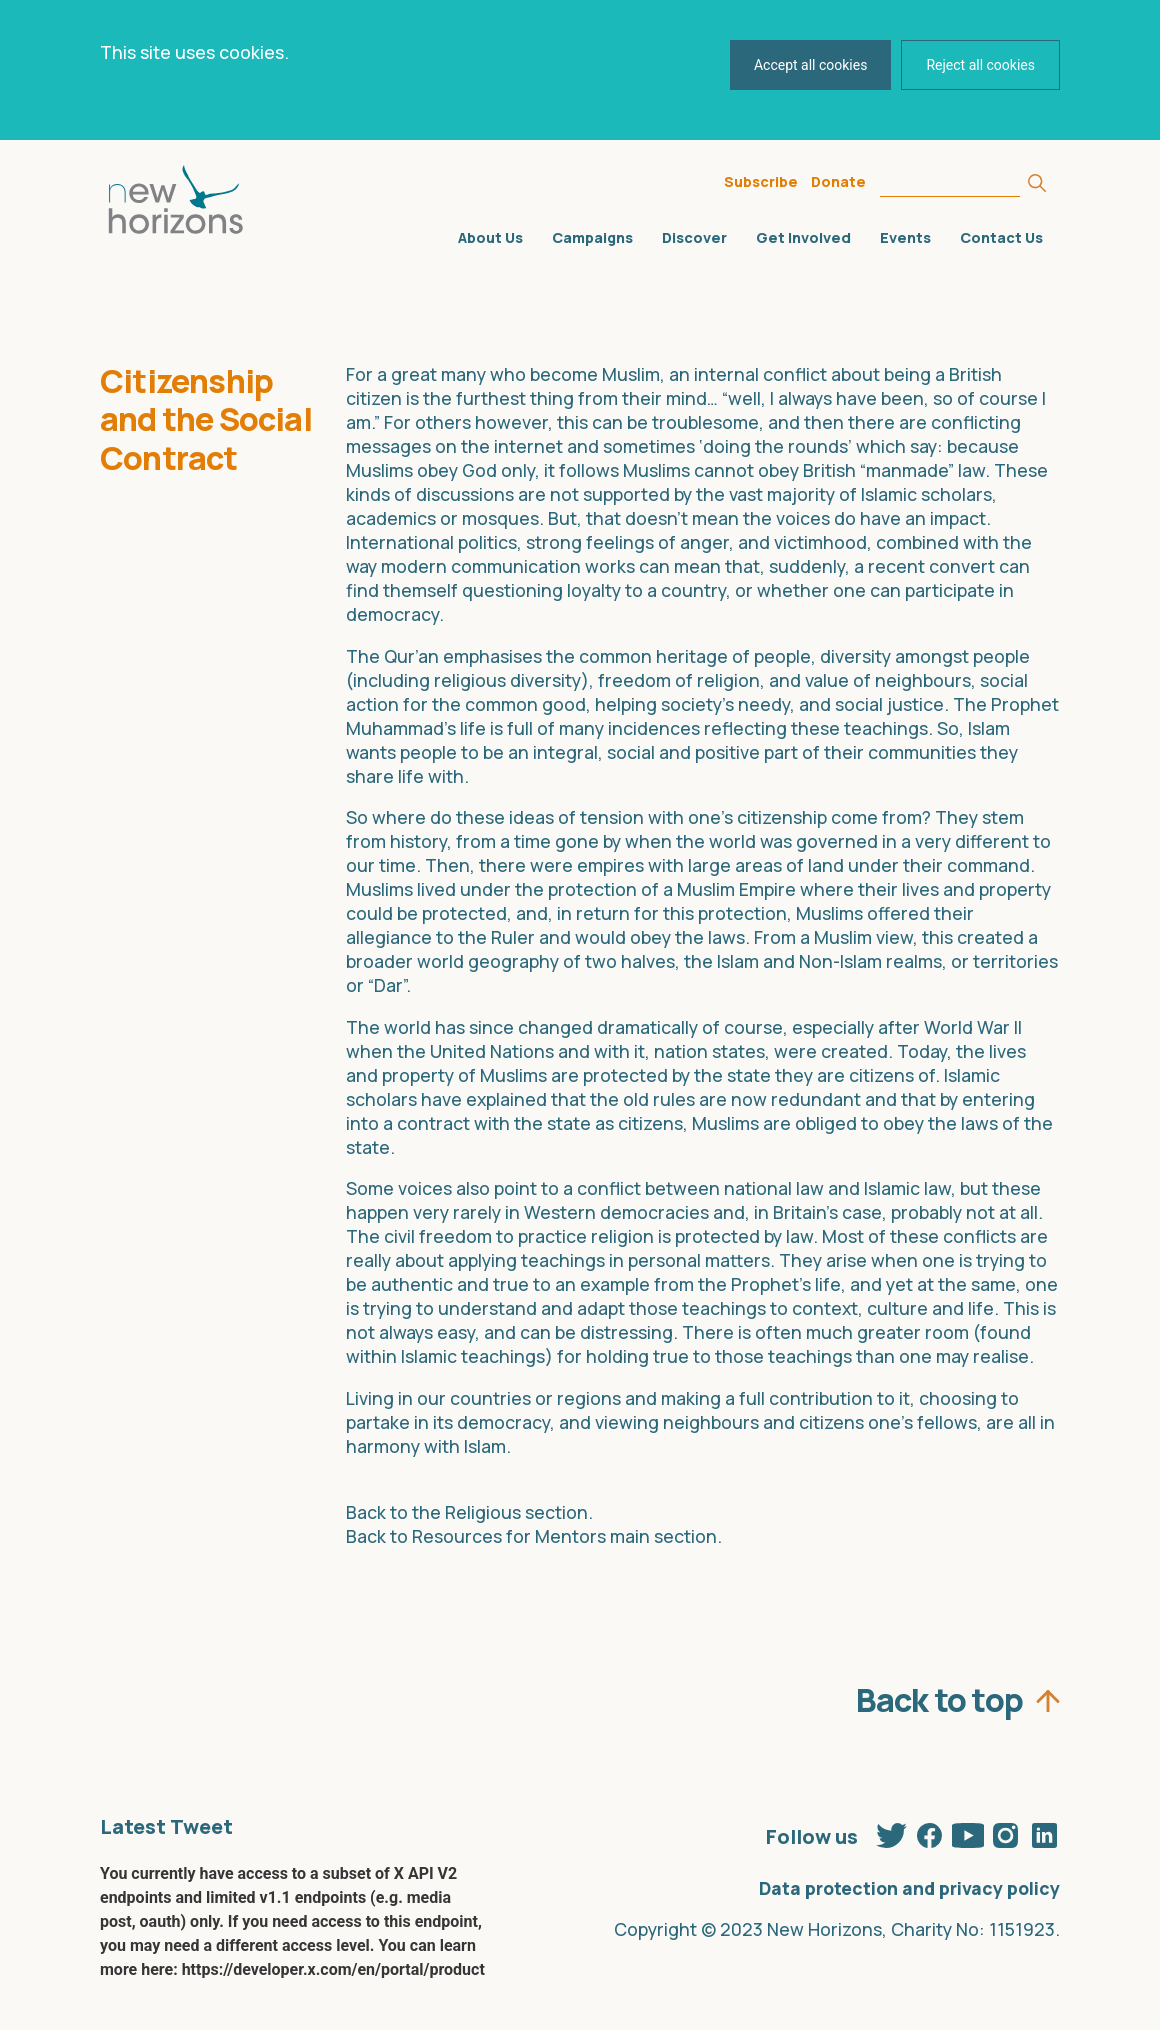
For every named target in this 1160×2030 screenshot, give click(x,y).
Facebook (930, 1832)
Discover (694, 237)
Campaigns (592, 237)
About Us (490, 237)
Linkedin (1044, 1832)
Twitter (892, 1832)
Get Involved (803, 237)
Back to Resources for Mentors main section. (534, 1536)
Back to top (939, 1695)
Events (905, 237)
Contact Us (1001, 237)
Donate (838, 181)
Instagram (1006, 1832)
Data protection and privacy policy (909, 1888)
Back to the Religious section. (469, 1512)
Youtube (968, 1832)
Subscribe (761, 181)
